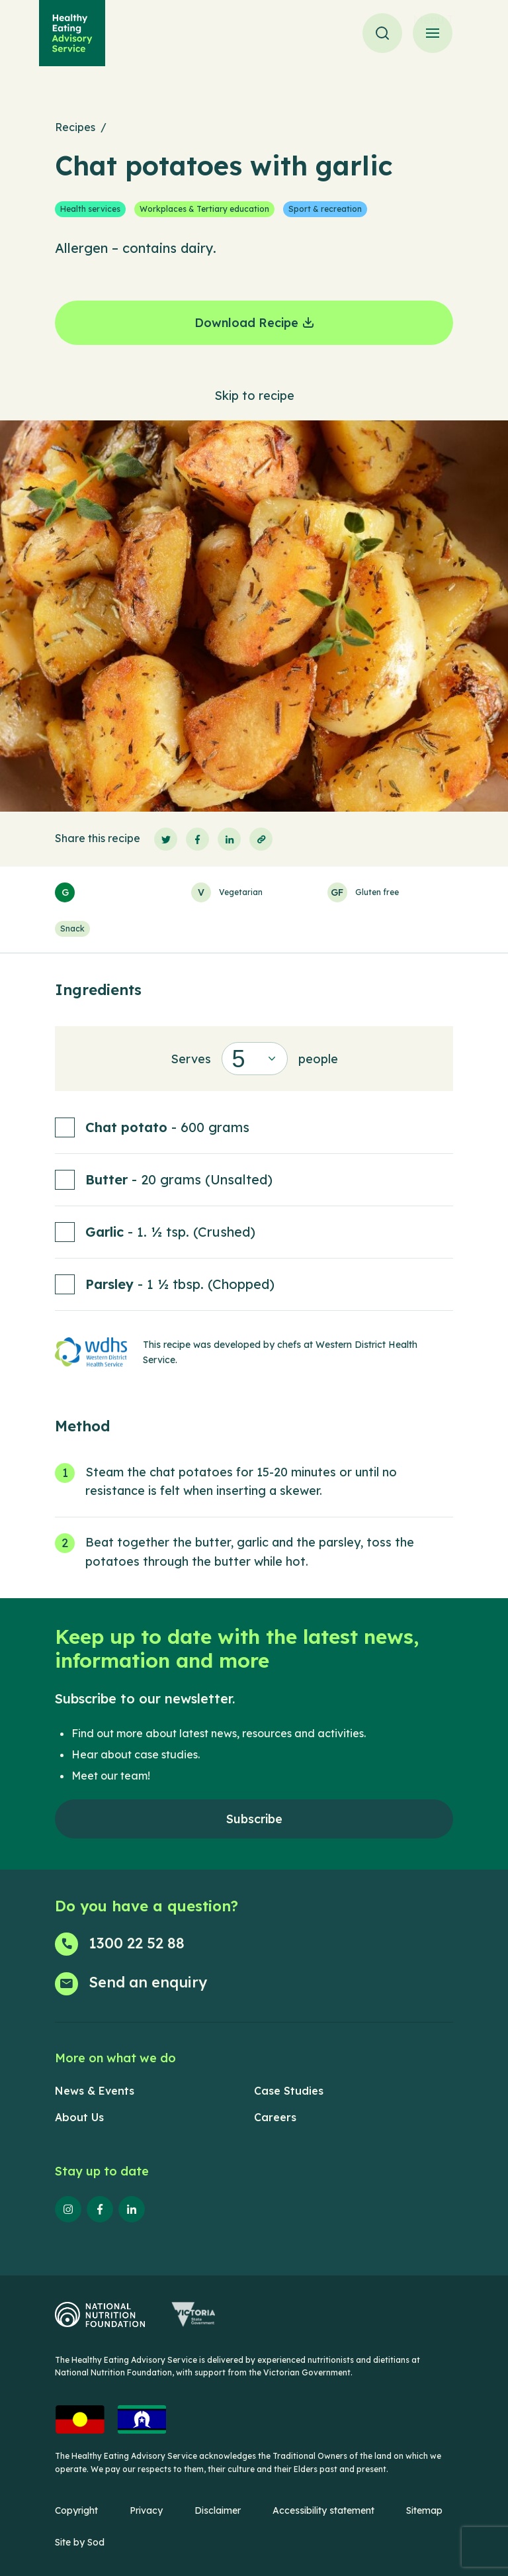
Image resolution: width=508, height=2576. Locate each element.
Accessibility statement (323, 2510)
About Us (79, 2117)
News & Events (94, 2090)
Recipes (75, 127)
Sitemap (424, 2510)
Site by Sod (80, 2542)
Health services (90, 209)
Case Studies (288, 2090)
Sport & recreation (325, 209)
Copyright (76, 2510)
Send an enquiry (148, 1982)
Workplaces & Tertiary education (204, 209)
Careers (275, 2117)
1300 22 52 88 (137, 1943)
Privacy (146, 2510)
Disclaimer (217, 2510)
